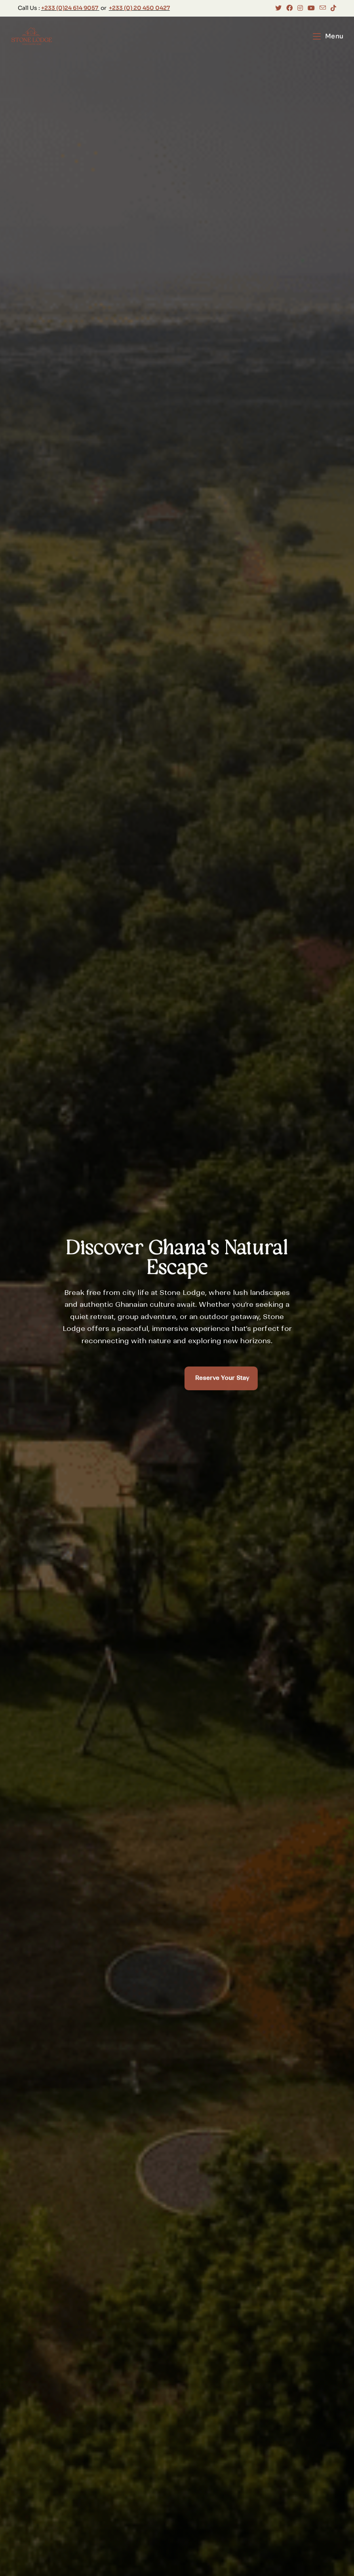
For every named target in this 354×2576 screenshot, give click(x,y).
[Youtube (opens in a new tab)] (311, 8)
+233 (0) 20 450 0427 (139, 7)
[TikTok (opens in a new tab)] (332, 8)
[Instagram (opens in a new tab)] (300, 8)
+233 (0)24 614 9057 (69, 7)
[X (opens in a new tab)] (278, 8)
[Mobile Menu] (328, 36)
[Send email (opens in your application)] (322, 8)
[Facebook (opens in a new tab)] (289, 8)
